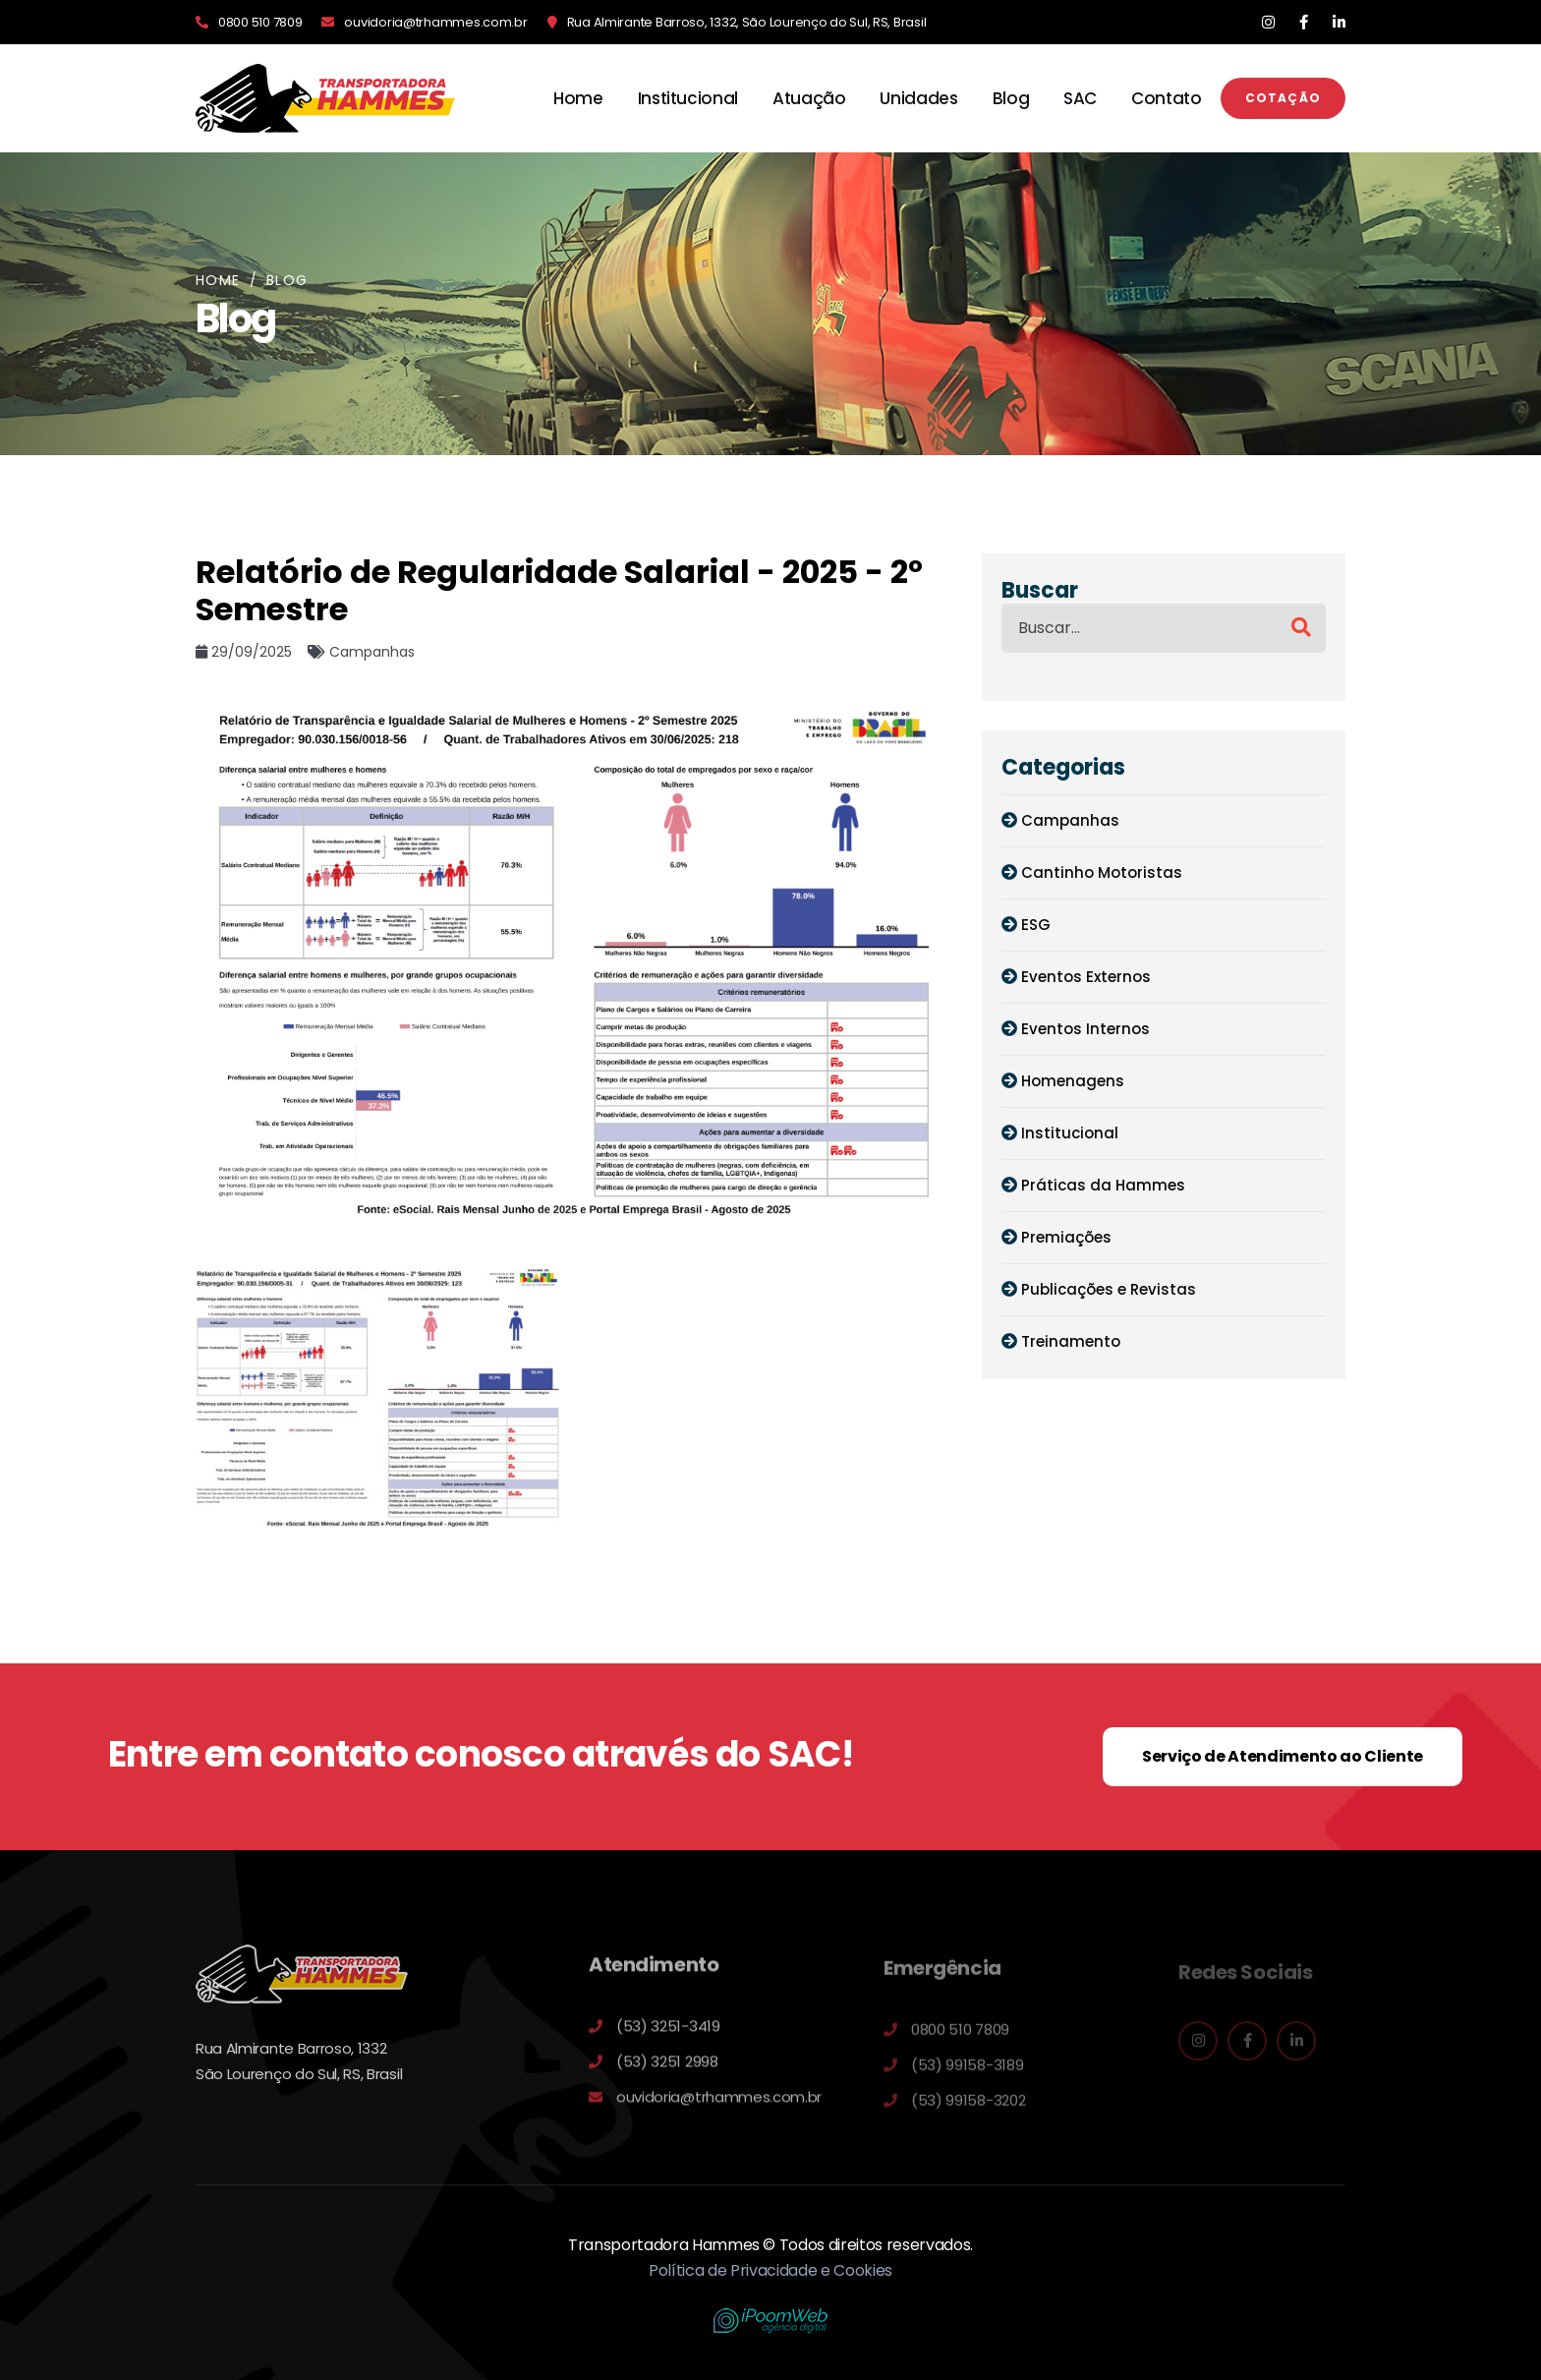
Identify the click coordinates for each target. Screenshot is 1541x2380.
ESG (1036, 924)
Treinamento (1070, 1341)
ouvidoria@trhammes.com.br (435, 22)
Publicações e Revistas (1108, 1289)
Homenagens (1072, 1081)
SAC (1080, 98)
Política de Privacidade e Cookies (770, 2270)
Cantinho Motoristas (1101, 872)
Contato (1166, 98)
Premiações (1066, 1237)
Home (578, 98)
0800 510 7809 (260, 22)
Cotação (1283, 97)
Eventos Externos (1086, 976)
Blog (1011, 98)
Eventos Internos (1085, 1028)
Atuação (809, 98)
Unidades (918, 98)
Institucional (688, 98)
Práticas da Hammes (1103, 1185)
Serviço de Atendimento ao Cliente (1282, 1756)
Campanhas (1070, 820)
